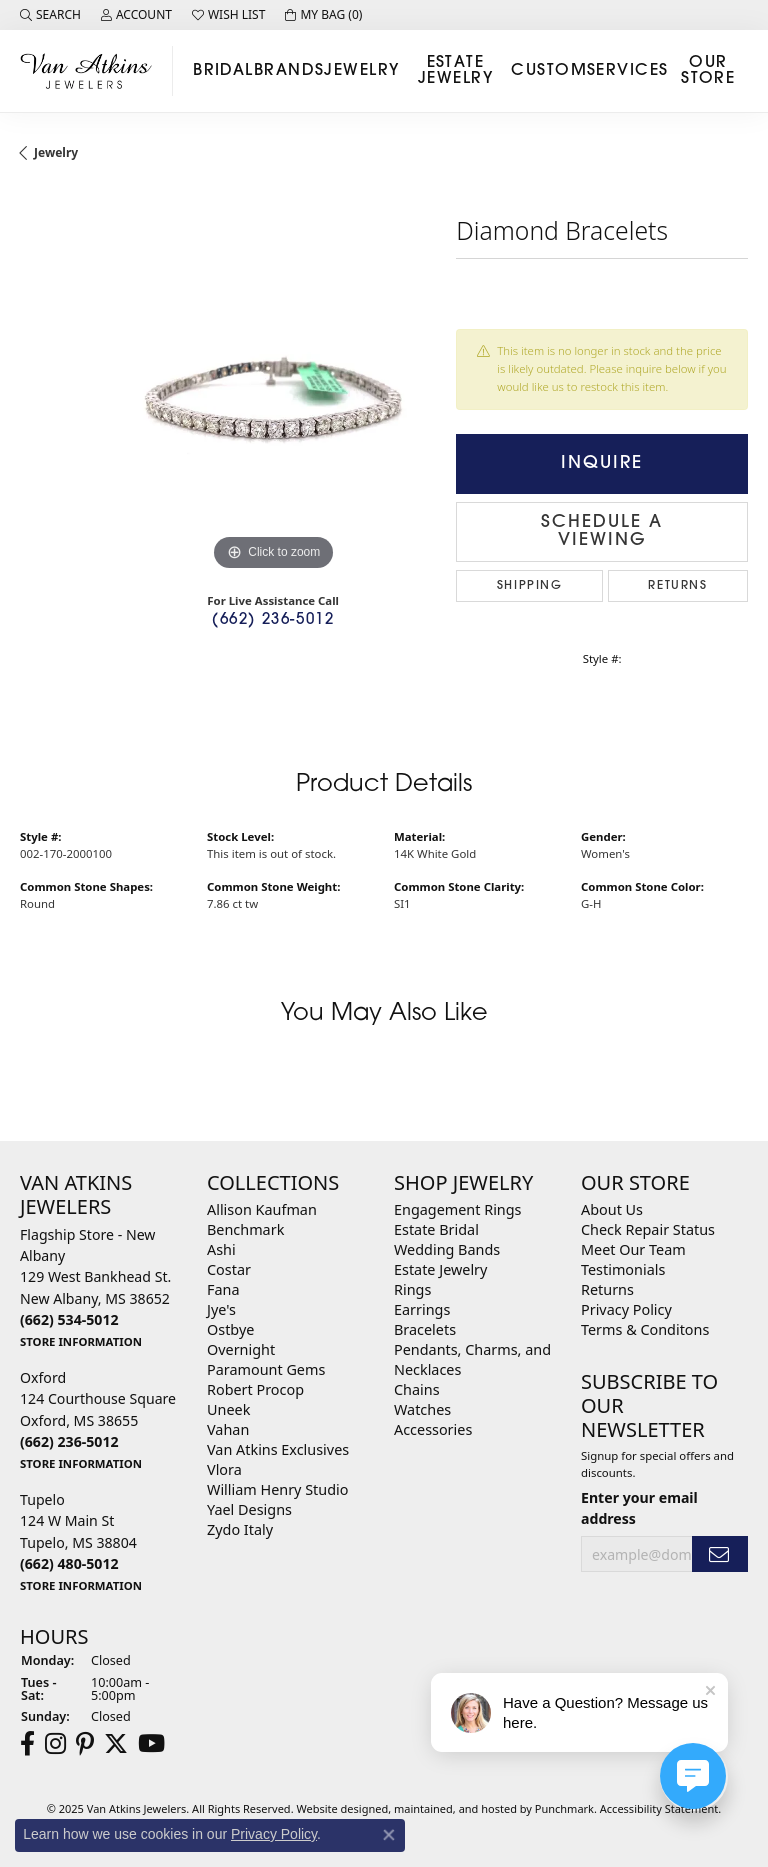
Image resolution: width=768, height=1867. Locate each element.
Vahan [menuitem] (228, 1429)
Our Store (708, 71)
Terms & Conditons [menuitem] (645, 1329)
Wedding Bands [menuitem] (447, 1249)
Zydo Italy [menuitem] (240, 1529)
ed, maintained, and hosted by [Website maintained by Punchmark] (455, 1808)
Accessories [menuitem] (433, 1429)
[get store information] (81, 1340)
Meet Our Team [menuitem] (633, 1249)
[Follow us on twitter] (116, 1744)
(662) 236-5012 (273, 620)
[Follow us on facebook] (27, 1744)
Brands (289, 71)
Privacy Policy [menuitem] (626, 1309)
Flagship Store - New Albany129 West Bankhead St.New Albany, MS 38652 (95, 1287)
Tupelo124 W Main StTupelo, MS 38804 (81, 1542)
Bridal (223, 71)
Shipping (530, 586)
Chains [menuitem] (417, 1389)
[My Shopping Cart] (323, 15)
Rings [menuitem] (412, 1289)
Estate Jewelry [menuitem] (440, 1269)
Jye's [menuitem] (221, 1309)
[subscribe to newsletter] (720, 1554)
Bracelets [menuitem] (425, 1329)
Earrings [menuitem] (422, 1309)
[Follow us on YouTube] (151, 1744)
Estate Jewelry (455, 71)
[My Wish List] (228, 15)
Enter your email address (639, 1508)
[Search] (50, 15)
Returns (677, 586)
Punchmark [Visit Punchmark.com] (564, 1808)
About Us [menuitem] (612, 1209)
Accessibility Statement (659, 1808)
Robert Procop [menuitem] (255, 1389)
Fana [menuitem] (223, 1289)
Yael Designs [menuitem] (249, 1509)
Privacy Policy (274, 1834)
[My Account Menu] (136, 15)
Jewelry (361, 71)
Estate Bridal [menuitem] (436, 1229)
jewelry (56, 152)
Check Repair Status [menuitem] (648, 1229)
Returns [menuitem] (607, 1289)
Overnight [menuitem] (241, 1349)
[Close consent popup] (389, 1835)
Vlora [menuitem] (224, 1469)
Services (628, 71)
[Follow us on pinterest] (85, 1744)
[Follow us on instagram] (55, 1744)
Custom (549, 71)
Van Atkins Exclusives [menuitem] (278, 1449)
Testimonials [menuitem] (623, 1269)
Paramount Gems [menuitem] (266, 1369)
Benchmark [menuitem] (245, 1229)
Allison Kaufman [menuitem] (262, 1209)
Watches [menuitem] (422, 1409)
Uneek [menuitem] (228, 1409)
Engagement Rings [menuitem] (458, 1209)
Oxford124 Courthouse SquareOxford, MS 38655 (98, 1420)
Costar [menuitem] (229, 1269)
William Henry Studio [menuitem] (277, 1489)
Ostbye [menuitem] (230, 1329)
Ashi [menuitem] (221, 1249)
